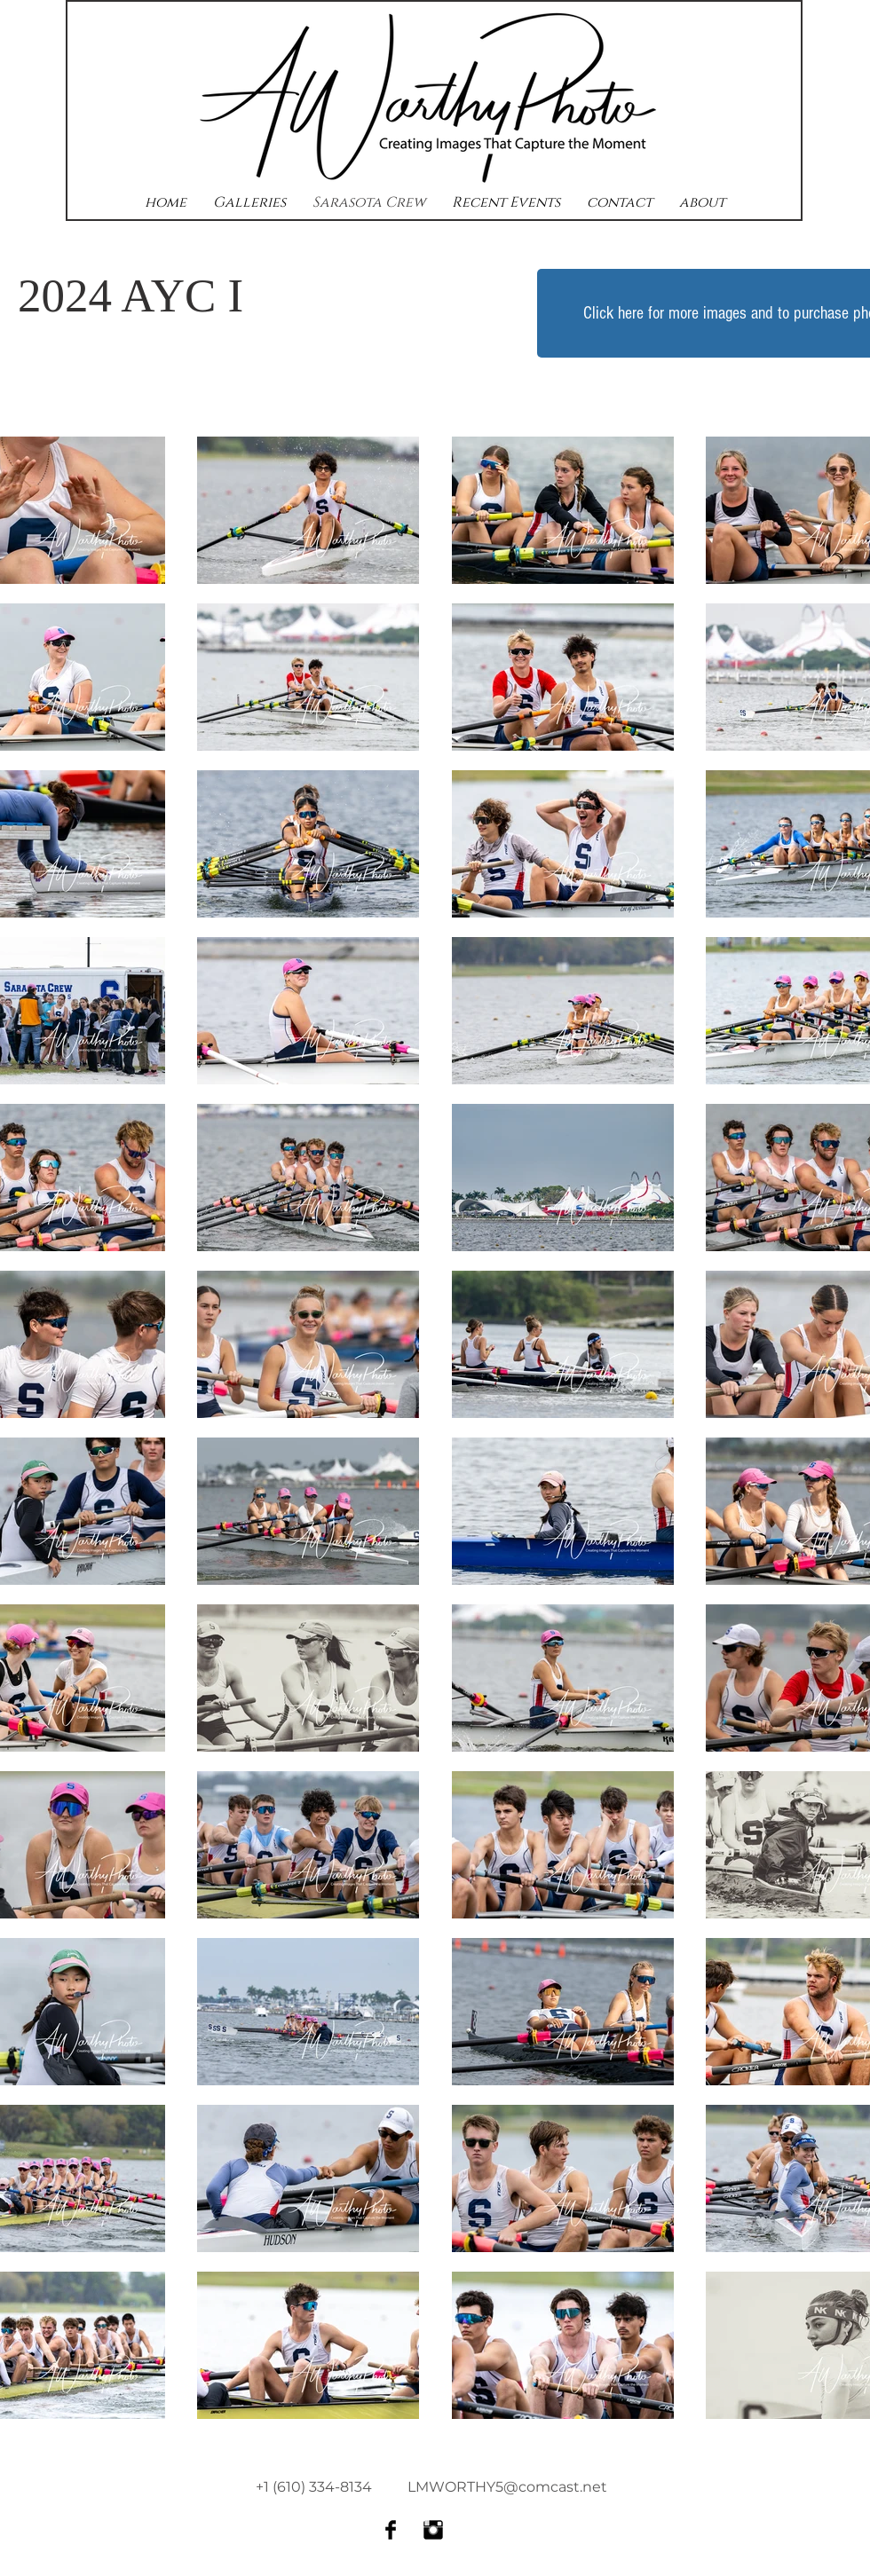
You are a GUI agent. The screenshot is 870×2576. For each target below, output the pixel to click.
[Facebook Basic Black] (390, 2530)
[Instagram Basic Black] (433, 2530)
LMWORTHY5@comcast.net (507, 2486)
